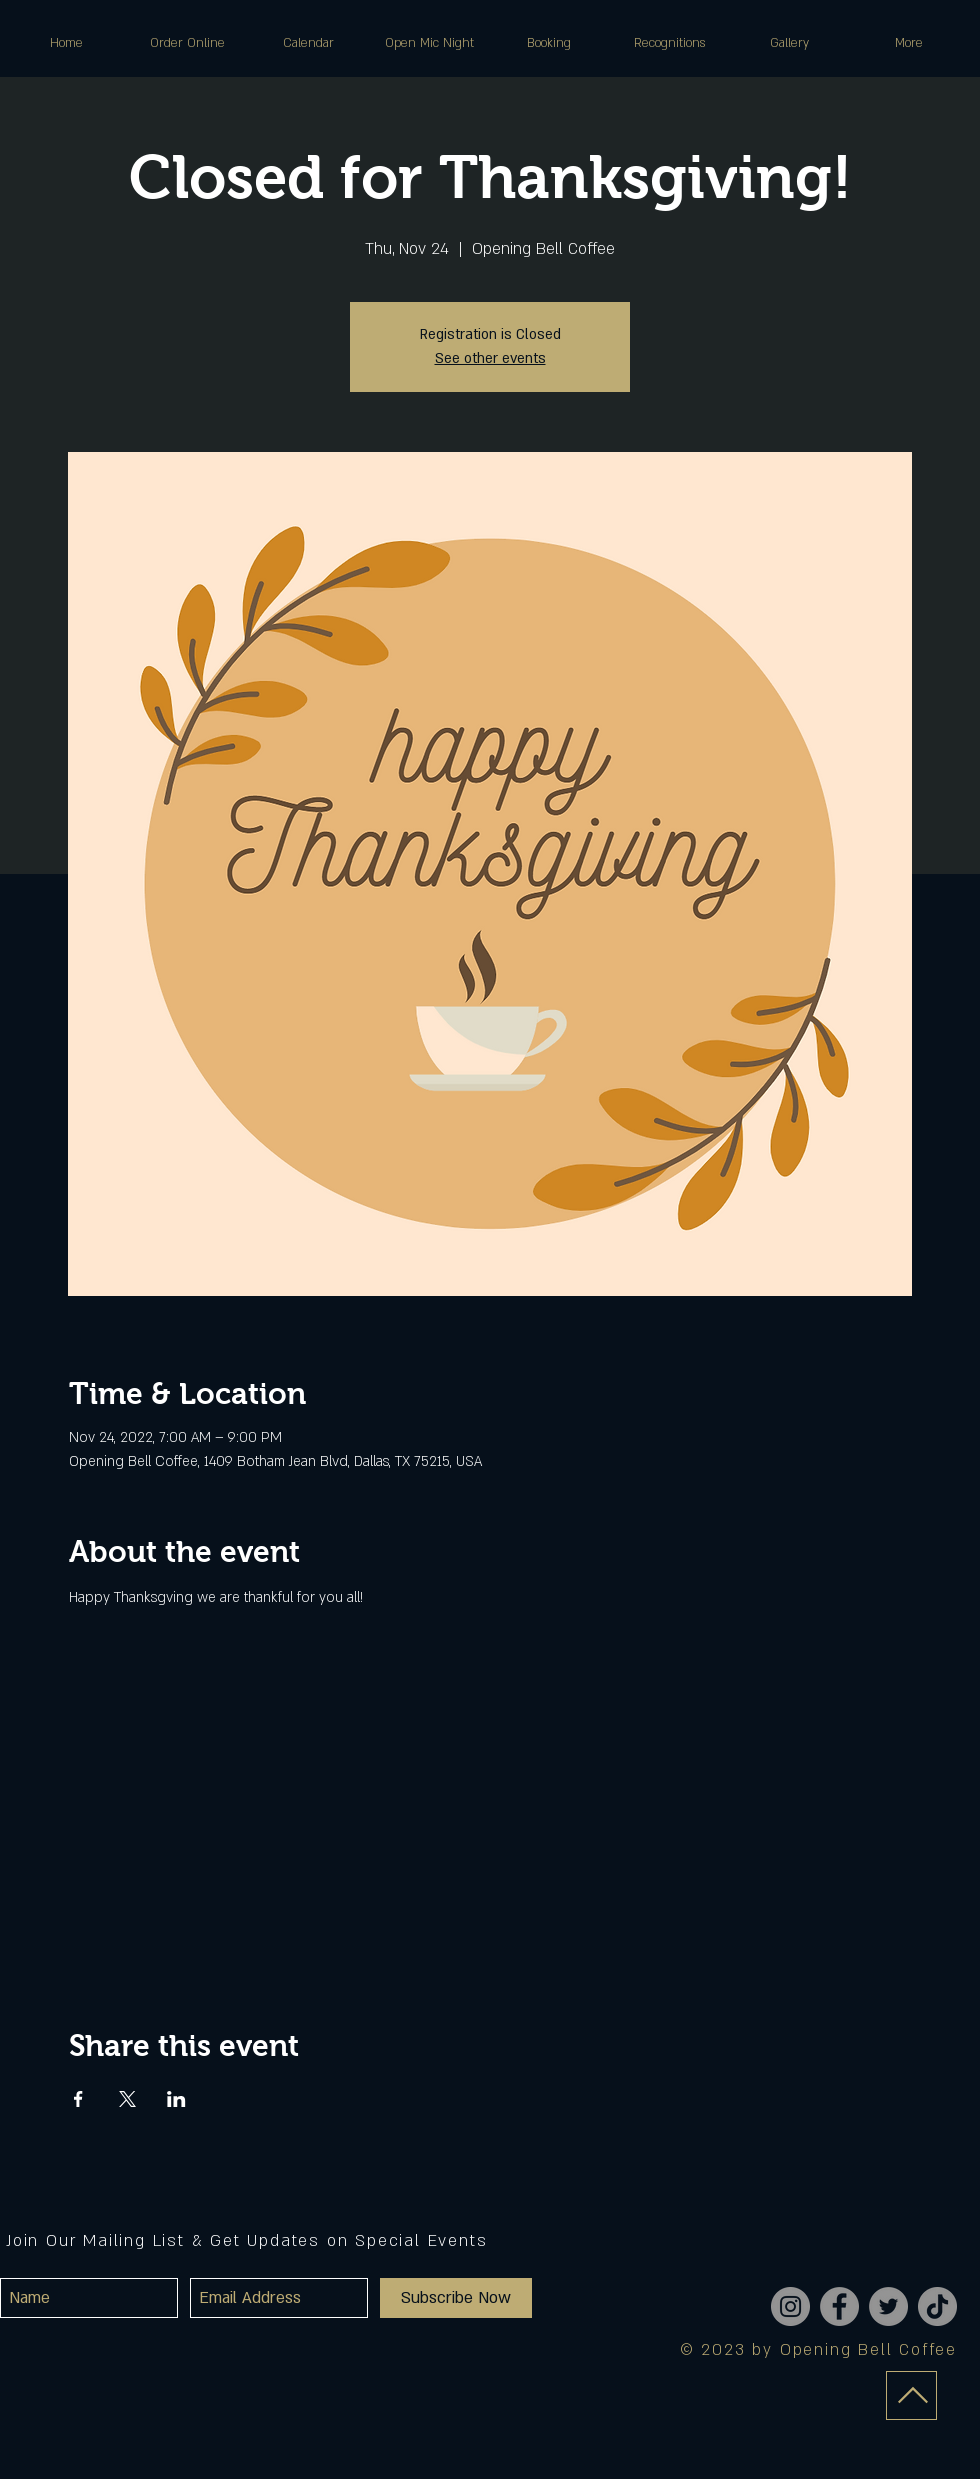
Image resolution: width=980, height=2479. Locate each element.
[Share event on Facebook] (78, 2099)
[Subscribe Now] (456, 2298)
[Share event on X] (127, 2099)
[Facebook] (839, 2306)
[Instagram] (790, 2306)
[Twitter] (888, 2306)
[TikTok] (937, 2306)
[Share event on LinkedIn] (176, 2099)
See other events (490, 358)
